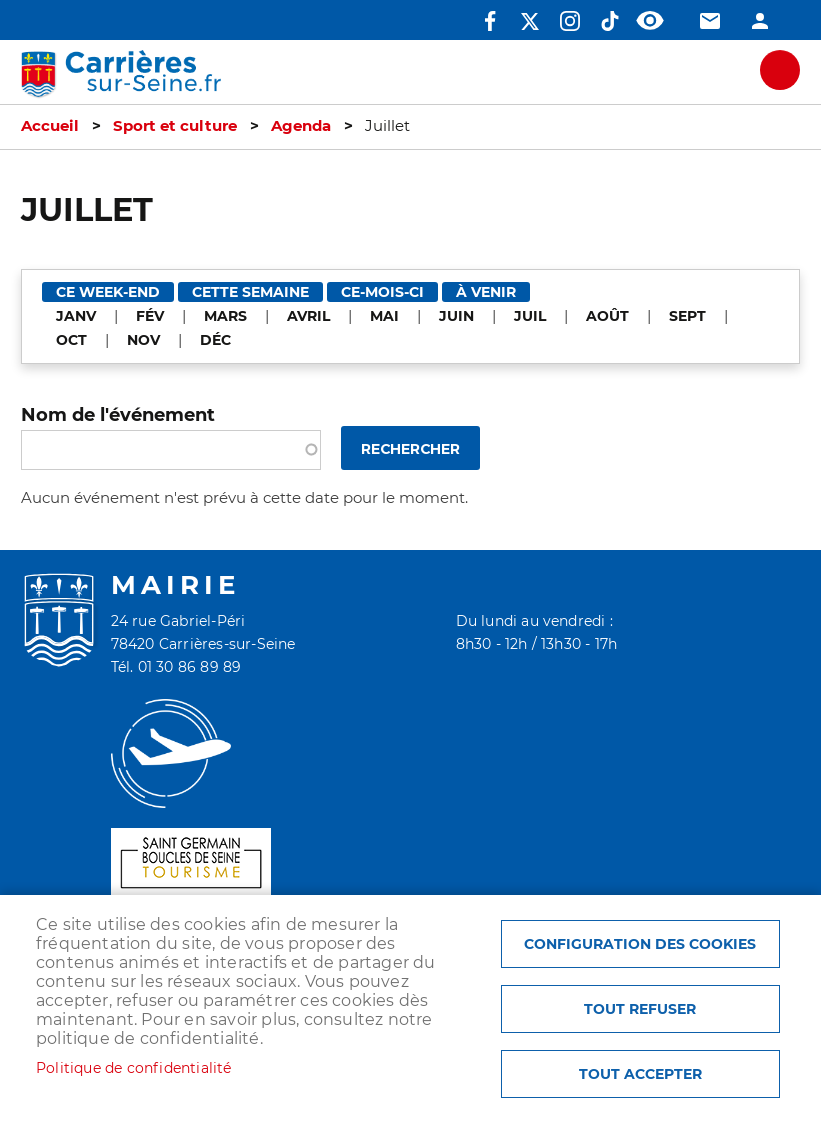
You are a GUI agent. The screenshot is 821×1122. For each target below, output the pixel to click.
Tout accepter (640, 1074)
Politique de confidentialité (134, 1068)
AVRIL (308, 316)
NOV (143, 340)
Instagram (570, 21)
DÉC (215, 340)
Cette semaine (250, 292)
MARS (225, 316)
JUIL (530, 316)
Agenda (301, 126)
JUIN (456, 316)
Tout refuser (640, 1009)
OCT (71, 340)
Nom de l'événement (118, 414)
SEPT (687, 316)
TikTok (610, 21)
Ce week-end (108, 292)
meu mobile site (780, 70)
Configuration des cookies (640, 944)
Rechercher (410, 449)
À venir (486, 292)
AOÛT (607, 316)
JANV (76, 316)
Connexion (760, 21)
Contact (710, 21)
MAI (384, 316)
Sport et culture (175, 126)
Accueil (50, 126)
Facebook (490, 21)
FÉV (150, 316)
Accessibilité (650, 21)
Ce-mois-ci (382, 292)
